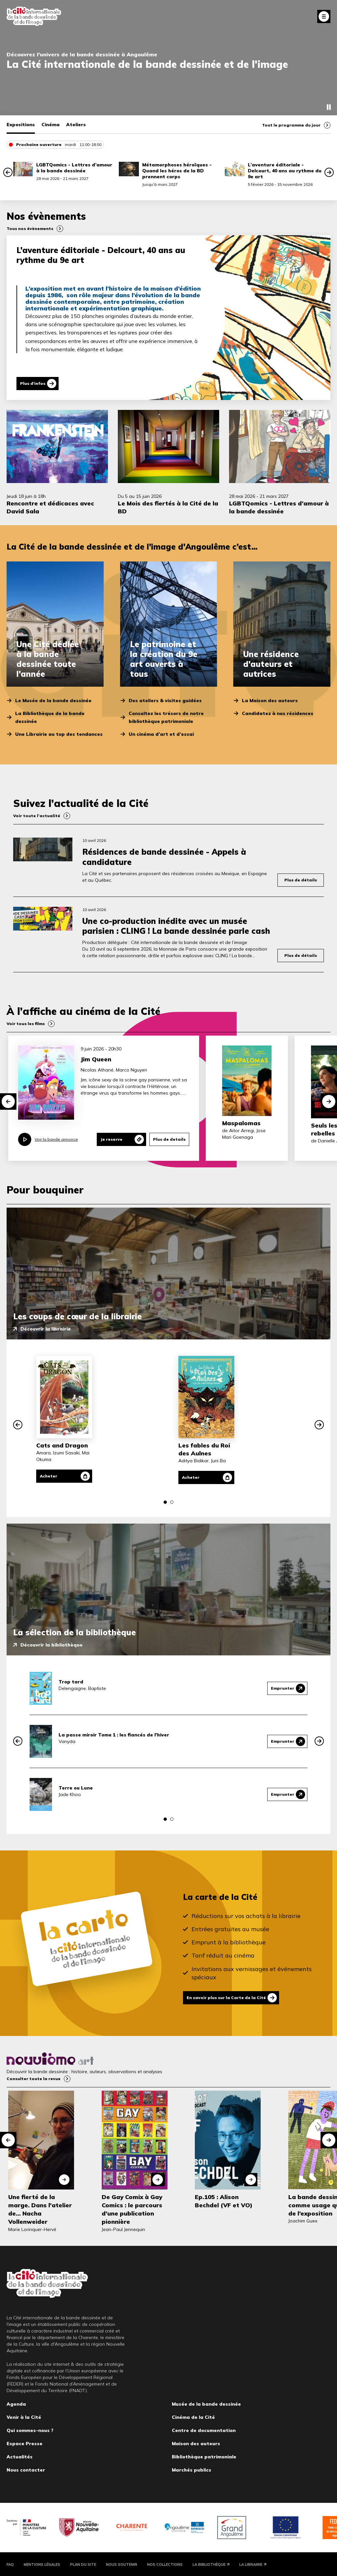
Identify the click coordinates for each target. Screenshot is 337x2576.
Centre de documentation (204, 2429)
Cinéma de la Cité (193, 2416)
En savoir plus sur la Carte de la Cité (226, 1997)
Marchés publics (191, 2469)
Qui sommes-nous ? (30, 2429)
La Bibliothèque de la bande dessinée (50, 717)
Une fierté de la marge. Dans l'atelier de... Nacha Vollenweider (40, 2208)
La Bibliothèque (209, 2563)
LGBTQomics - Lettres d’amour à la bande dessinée (74, 168)
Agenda (16, 2403)
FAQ (10, 2563)
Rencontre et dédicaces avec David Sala (50, 507)
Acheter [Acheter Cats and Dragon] (48, 1476)
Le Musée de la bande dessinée (53, 700)
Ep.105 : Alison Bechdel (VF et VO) (223, 2200)
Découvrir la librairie (45, 1328)
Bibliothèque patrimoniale (204, 2456)
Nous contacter (26, 2469)
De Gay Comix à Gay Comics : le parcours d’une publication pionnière (132, 2208)
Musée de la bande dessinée (206, 2403)
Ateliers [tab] (76, 125)
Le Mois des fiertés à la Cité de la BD (168, 507)
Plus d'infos (32, 383)
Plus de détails (300, 879)
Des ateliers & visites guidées (165, 700)
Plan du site (83, 2563)
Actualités (20, 2456)
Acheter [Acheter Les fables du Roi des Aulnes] (190, 1477)
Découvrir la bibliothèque (51, 1644)
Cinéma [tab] (50, 125)
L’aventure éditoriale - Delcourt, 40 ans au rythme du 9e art (285, 171)
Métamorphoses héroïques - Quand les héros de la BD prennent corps (177, 171)
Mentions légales (42, 2563)
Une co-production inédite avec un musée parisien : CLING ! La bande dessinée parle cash (176, 926)
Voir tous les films (26, 1023)
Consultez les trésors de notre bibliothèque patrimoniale (166, 717)
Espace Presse (24, 2443)
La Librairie (250, 2563)
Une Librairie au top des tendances (59, 734)
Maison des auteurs (196, 2443)
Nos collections (165, 2563)
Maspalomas (241, 1123)
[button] (8, 172)
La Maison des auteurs (270, 700)
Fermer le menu (323, 16)
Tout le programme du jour (291, 125)
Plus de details (169, 1139)
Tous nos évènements (30, 228)
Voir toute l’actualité (36, 815)
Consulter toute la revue (34, 2077)
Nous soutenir (121, 2563)
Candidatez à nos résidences (277, 713)
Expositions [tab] (21, 125)
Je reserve (111, 1139)
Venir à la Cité (24, 2416)
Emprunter (282, 1688)
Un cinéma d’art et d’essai (161, 734)
